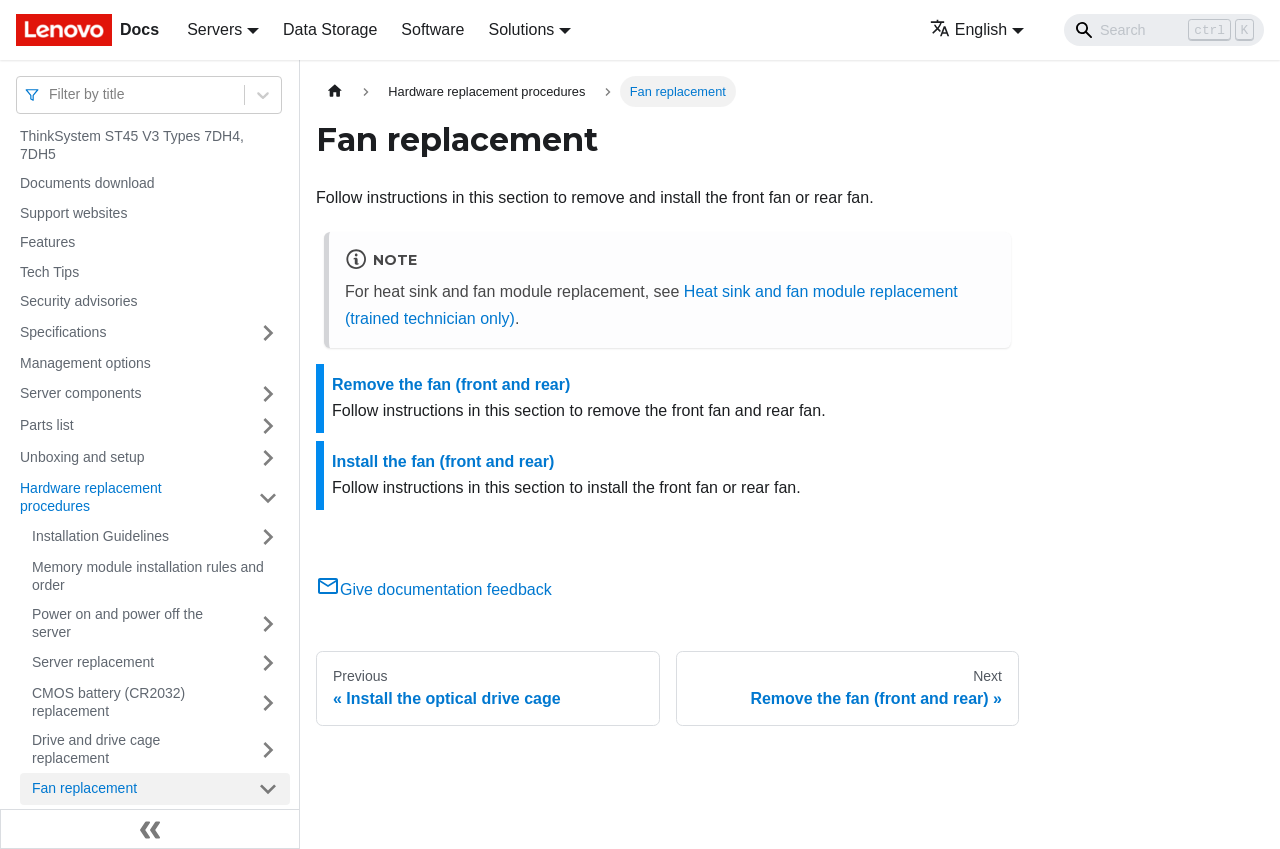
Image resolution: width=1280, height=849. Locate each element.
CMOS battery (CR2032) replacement (108, 702)
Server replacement (93, 662)
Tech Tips (49, 272)
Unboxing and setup (82, 457)
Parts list (47, 425)
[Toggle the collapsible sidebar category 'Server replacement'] (268, 663)
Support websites (73, 213)
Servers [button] (214, 29)
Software (432, 29)
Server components (80, 393)
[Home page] (335, 91)
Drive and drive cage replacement (96, 749)
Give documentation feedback (434, 589)
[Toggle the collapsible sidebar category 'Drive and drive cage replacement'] (268, 749)
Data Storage (330, 29)
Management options (85, 363)
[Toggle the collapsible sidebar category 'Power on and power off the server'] (268, 623)
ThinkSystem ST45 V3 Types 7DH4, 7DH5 (132, 145)
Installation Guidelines (100, 536)
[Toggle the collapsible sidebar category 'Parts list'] (268, 426)
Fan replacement (84, 788)
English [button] (968, 29)
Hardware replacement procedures (91, 497)
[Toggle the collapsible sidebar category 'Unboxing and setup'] (268, 458)
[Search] (1164, 30)
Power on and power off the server (117, 623)
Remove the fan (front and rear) (451, 384)
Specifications (63, 332)
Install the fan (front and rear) (443, 461)
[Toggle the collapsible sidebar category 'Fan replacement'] (268, 789)
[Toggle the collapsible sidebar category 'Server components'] (268, 394)
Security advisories (79, 301)
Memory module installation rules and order (148, 576)
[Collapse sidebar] (150, 829)
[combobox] (51, 94)
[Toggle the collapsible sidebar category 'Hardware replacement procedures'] (268, 497)
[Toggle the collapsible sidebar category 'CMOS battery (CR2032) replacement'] (268, 702)
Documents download (87, 183)
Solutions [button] (521, 29)
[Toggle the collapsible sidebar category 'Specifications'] (268, 333)
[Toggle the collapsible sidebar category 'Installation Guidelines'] (268, 537)
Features (47, 242)
